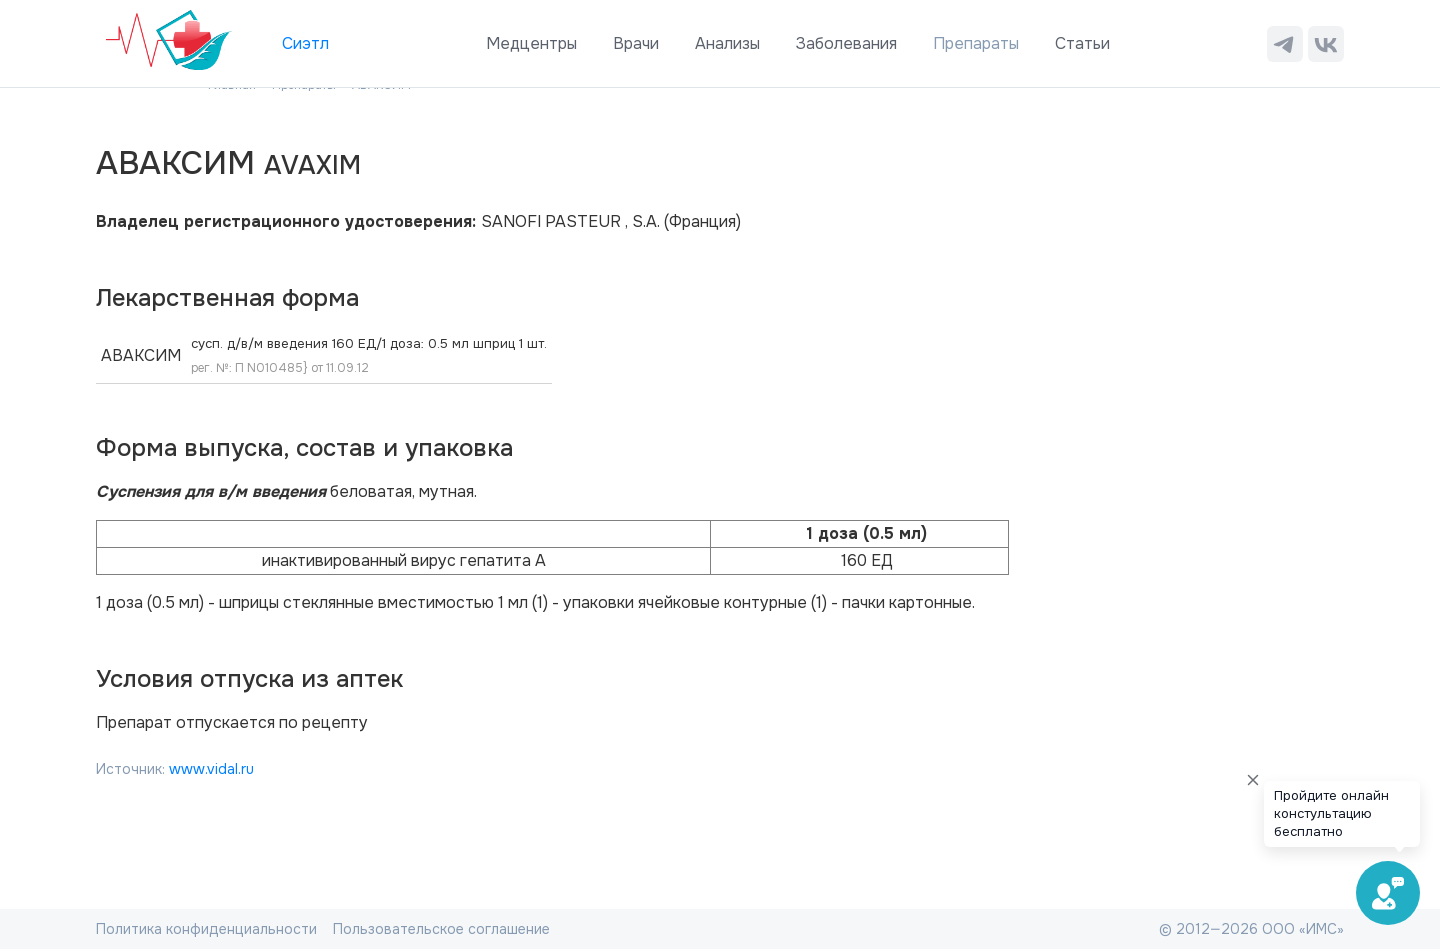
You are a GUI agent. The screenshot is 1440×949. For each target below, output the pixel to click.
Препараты (976, 43)
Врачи (636, 43)
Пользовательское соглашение (441, 929)
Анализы (727, 43)
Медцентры (531, 43)
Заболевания (846, 43)
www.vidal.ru (211, 769)
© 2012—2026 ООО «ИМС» (1251, 929)
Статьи (1082, 43)
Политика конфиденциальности (206, 929)
